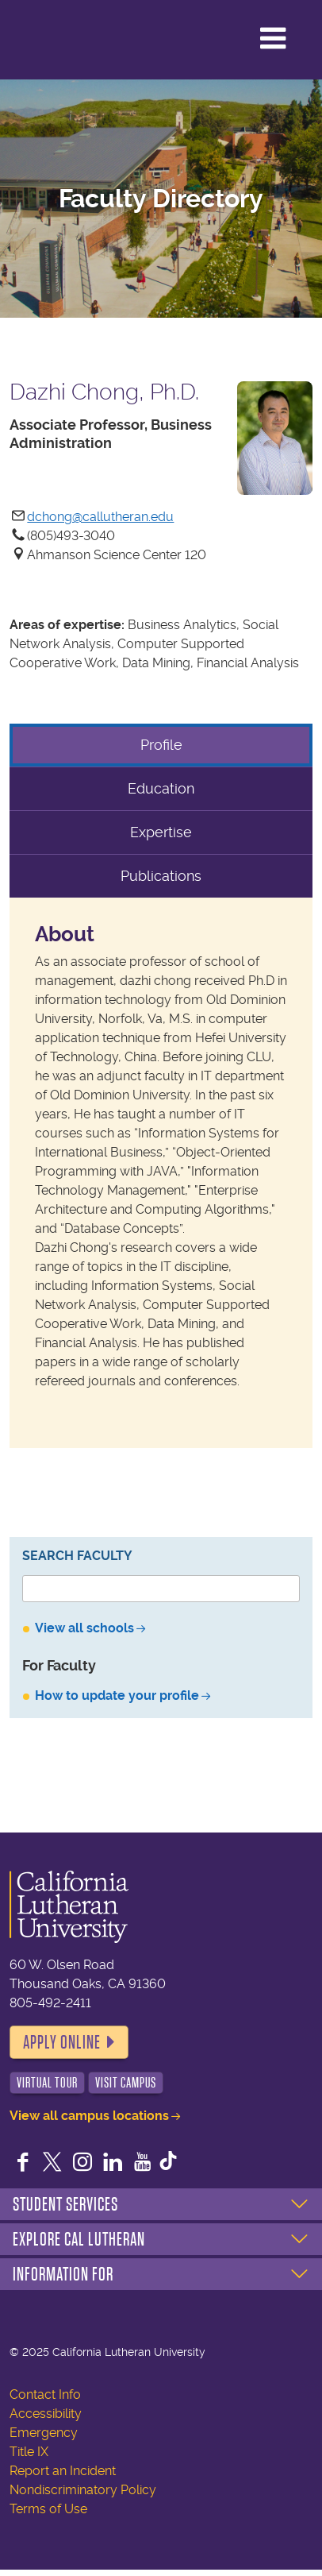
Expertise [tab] (161, 832)
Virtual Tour (47, 2083)
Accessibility (46, 2413)
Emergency (44, 2432)
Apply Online (62, 2042)
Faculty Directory (161, 198)
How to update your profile (117, 1695)
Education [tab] (161, 788)
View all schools (84, 1628)
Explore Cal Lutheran (79, 2239)
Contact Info (45, 2394)
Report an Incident (63, 2470)
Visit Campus (125, 2083)
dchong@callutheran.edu (100, 516)
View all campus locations (89, 2115)
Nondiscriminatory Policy (83, 2489)
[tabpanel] (161, 1173)
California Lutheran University (78, 34)
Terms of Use (48, 2508)
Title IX (29, 2451)
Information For (63, 2274)
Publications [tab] (161, 875)
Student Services (65, 2204)
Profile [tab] (161, 744)
